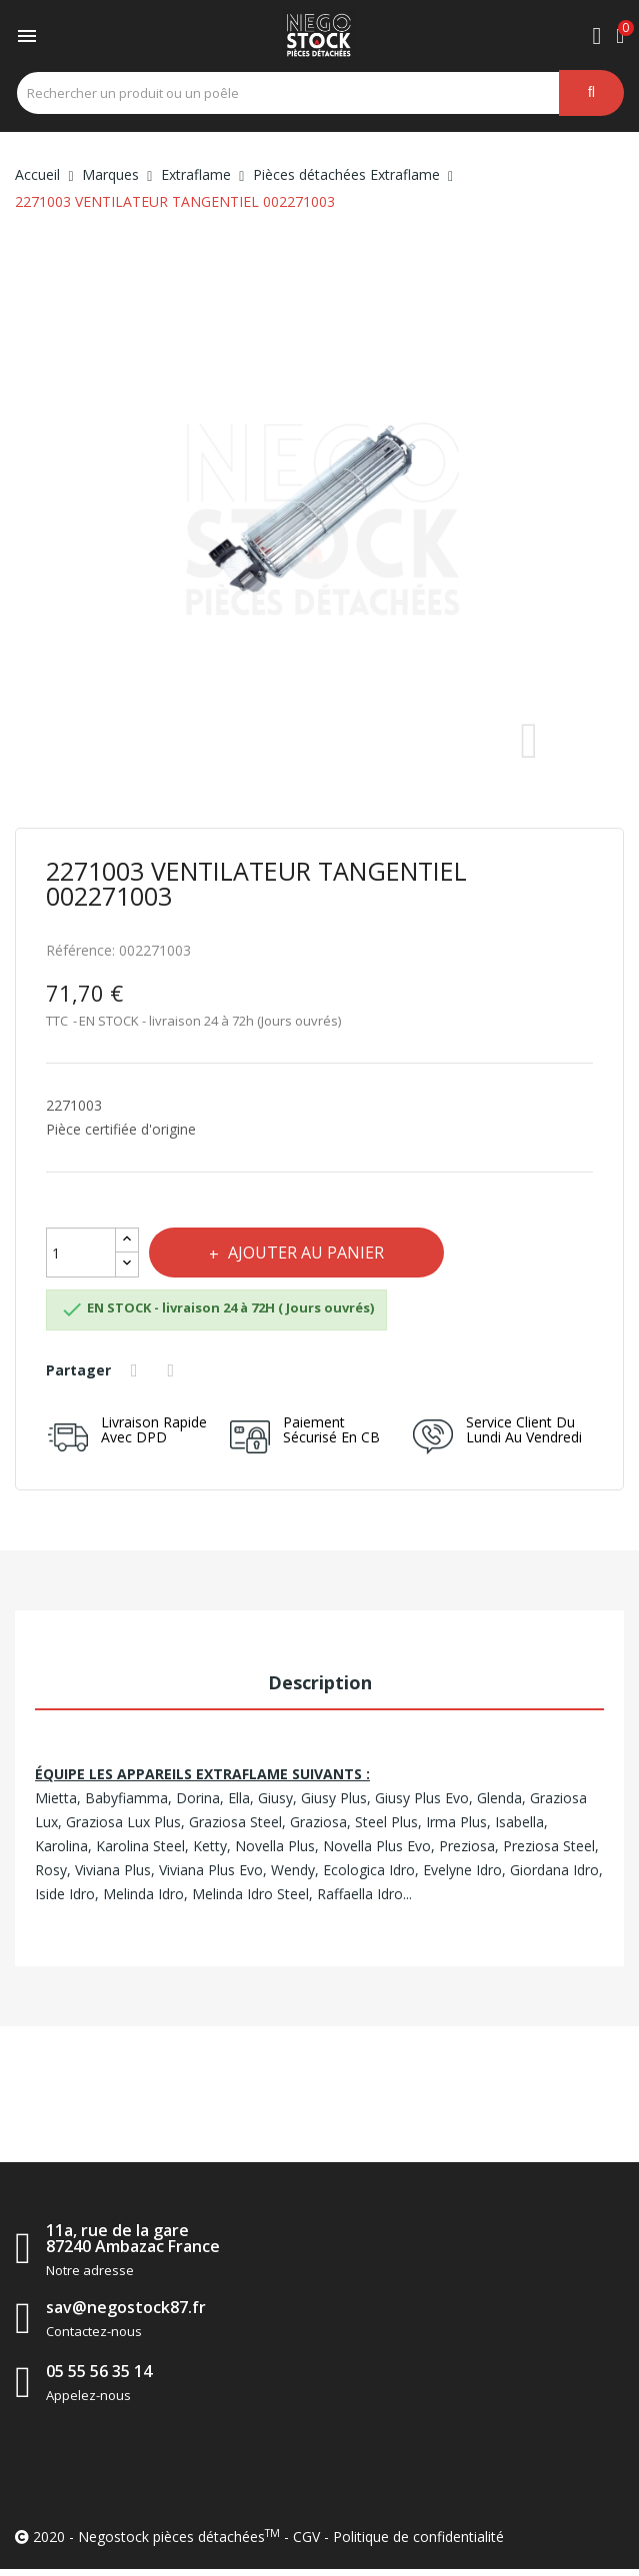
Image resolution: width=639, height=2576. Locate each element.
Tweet (174, 1370)
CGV (306, 2536)
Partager (137, 1370)
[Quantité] (81, 1253)
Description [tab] (320, 1682)
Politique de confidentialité (418, 2536)
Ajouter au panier (304, 1253)
